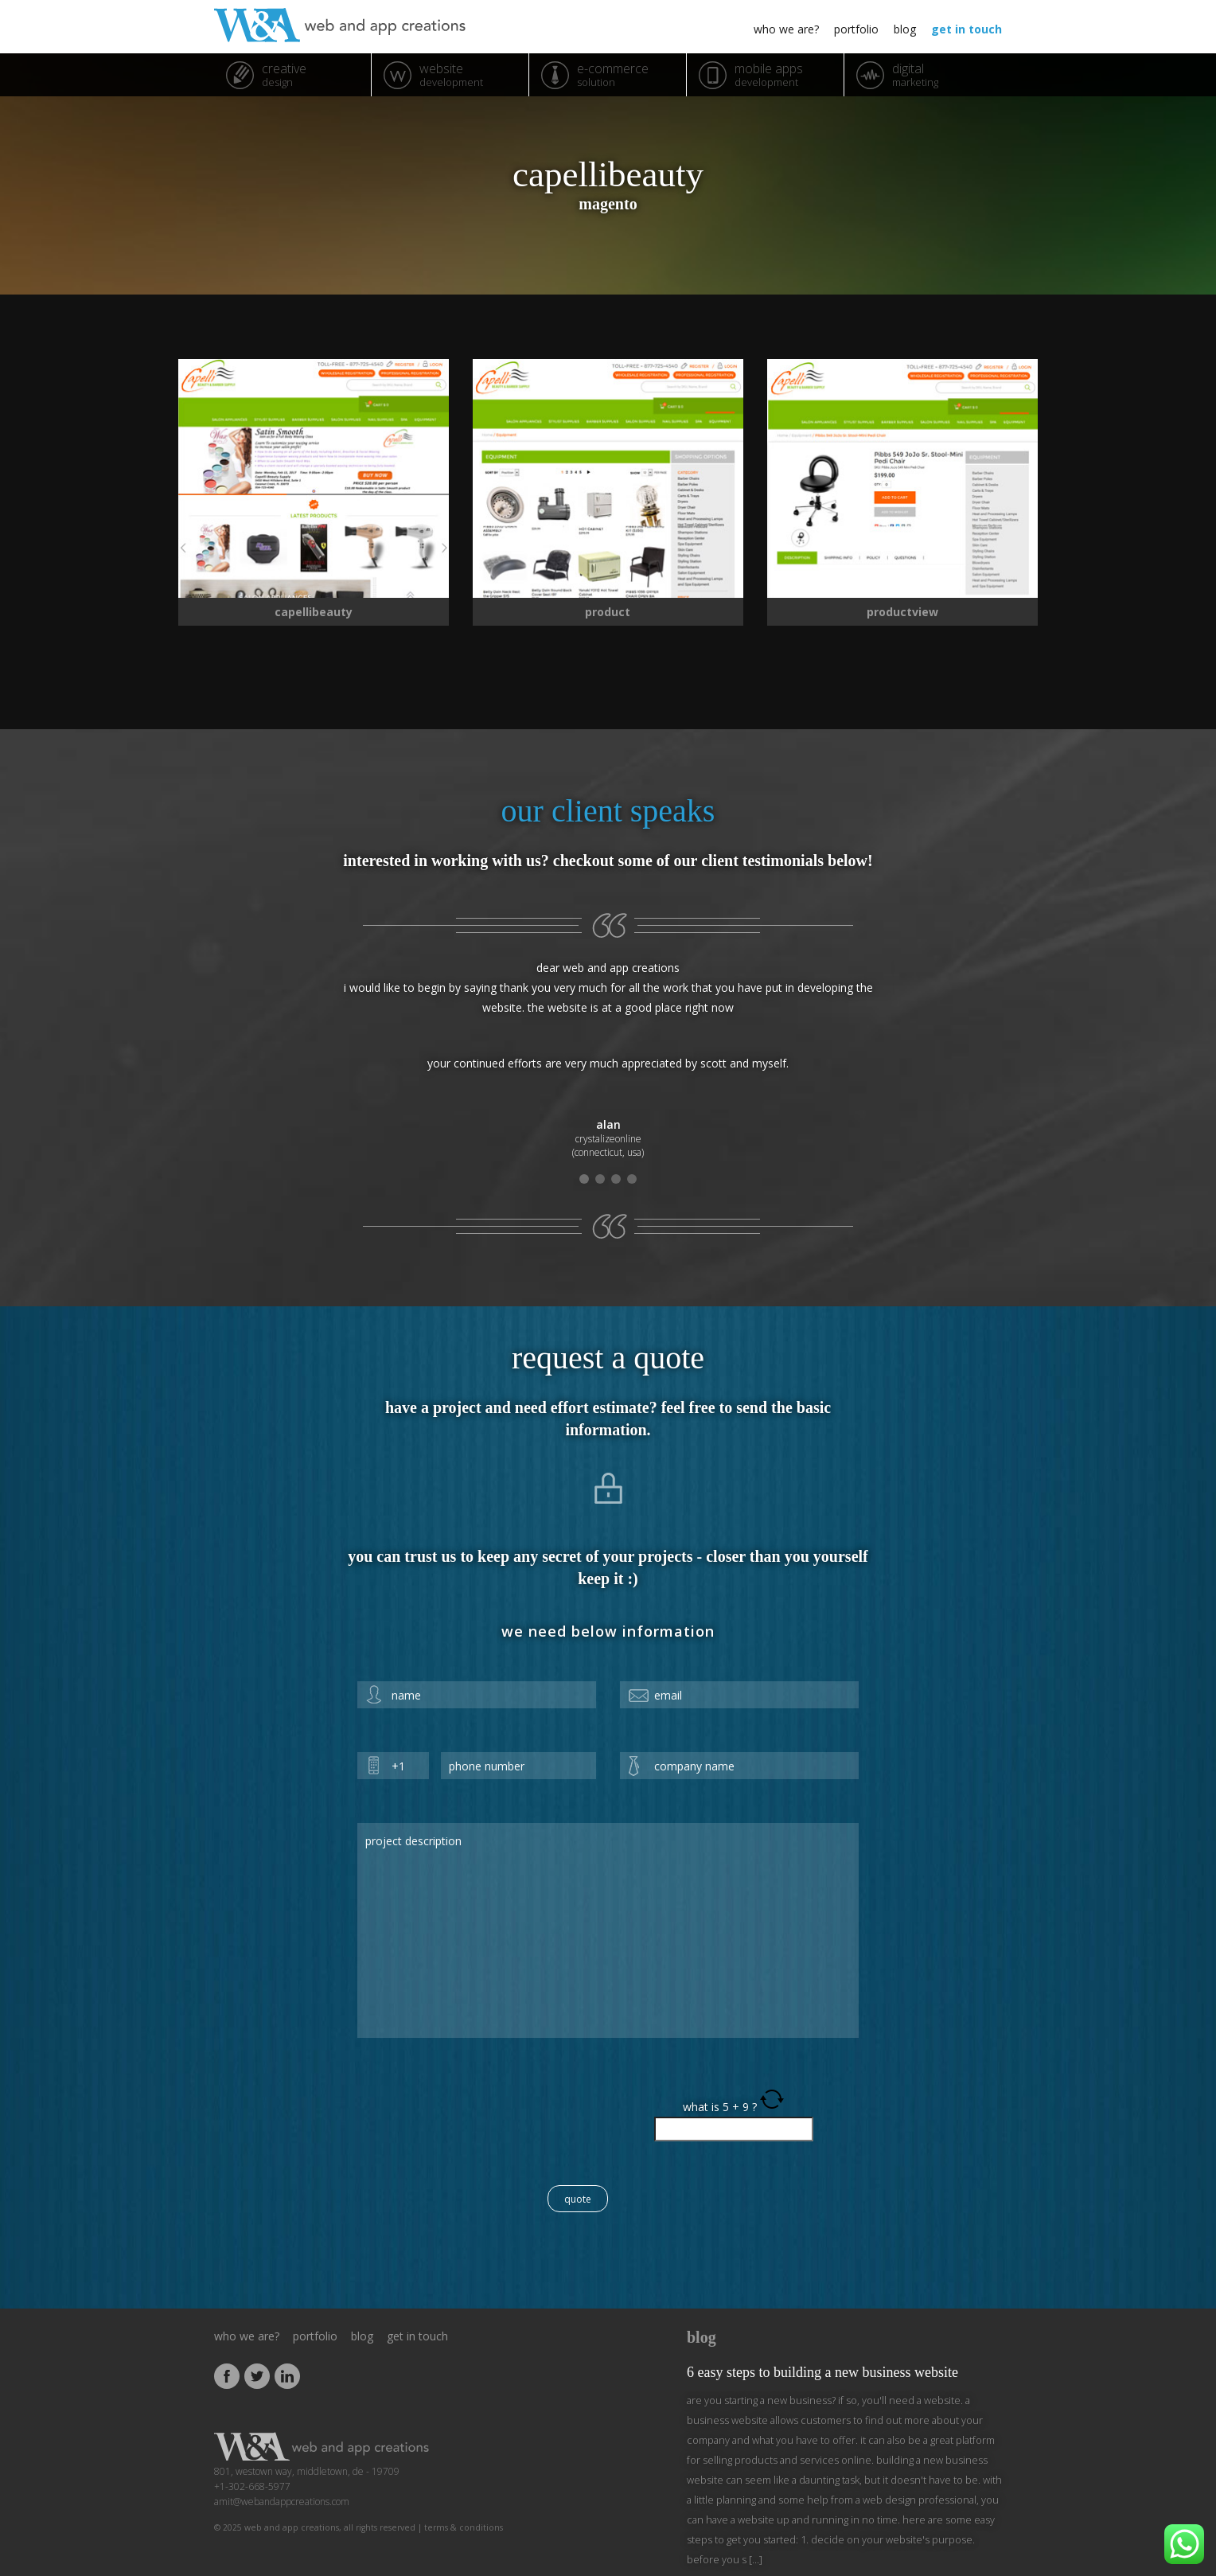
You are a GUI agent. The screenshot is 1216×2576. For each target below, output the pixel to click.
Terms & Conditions (463, 2527)
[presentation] (478, 2118)
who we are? (786, 29)
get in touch (966, 29)
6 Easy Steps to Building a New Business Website (822, 2372)
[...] (754, 2559)
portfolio (856, 29)
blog (905, 29)
